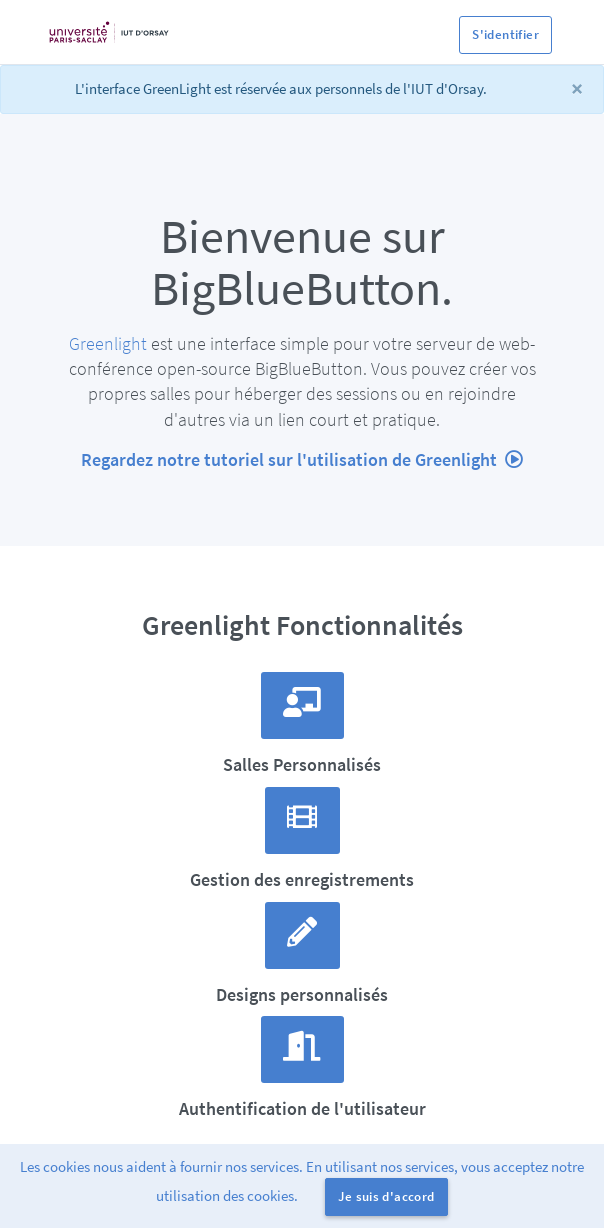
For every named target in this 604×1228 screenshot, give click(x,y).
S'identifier (505, 34)
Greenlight (108, 343)
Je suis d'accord (386, 1196)
